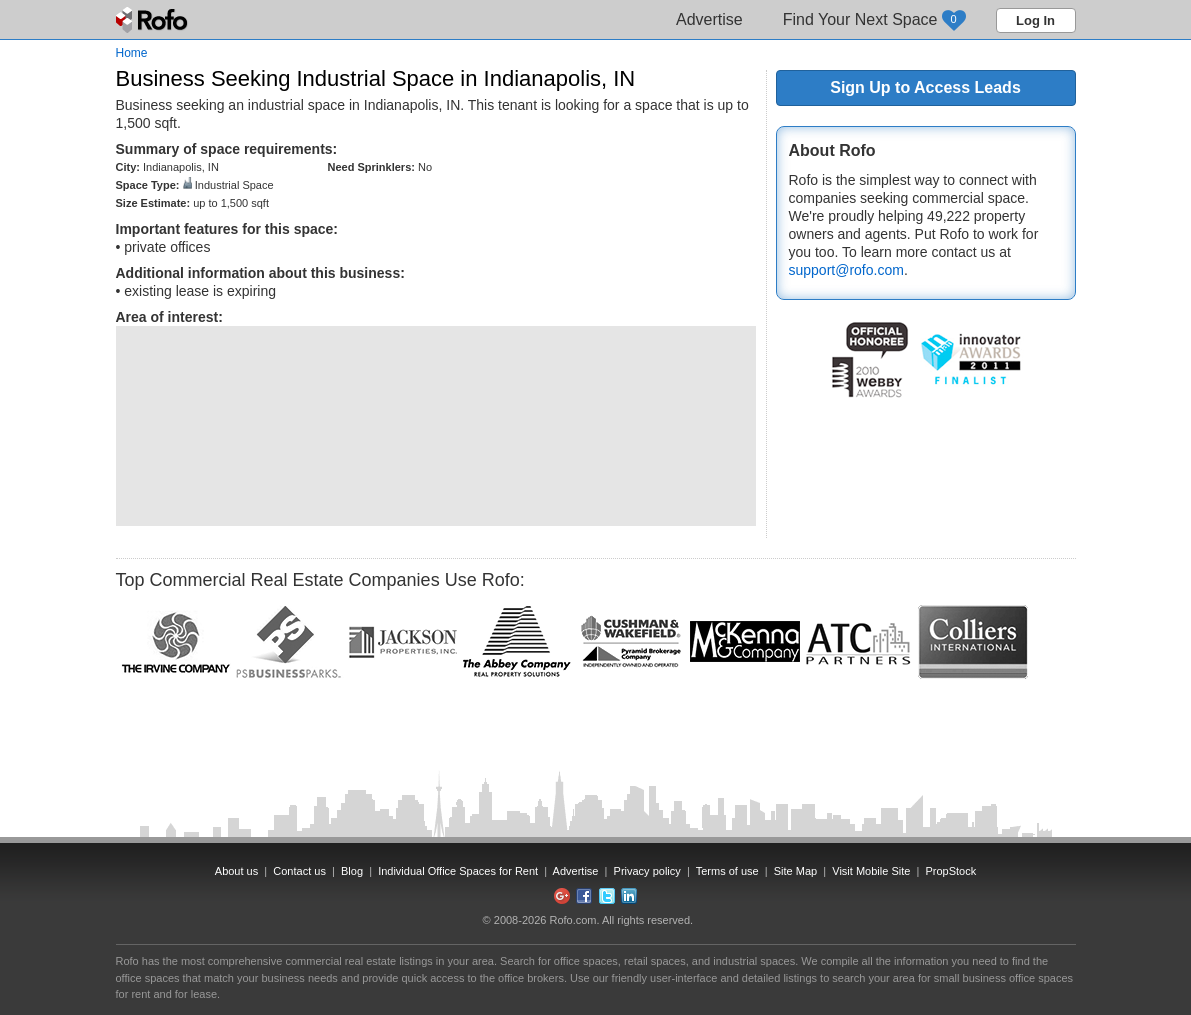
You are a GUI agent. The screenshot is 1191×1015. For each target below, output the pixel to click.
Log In (1035, 20)
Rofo (153, 20)
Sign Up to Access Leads (925, 87)
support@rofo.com (846, 270)
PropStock (950, 871)
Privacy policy (647, 871)
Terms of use (727, 871)
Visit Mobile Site (871, 871)
